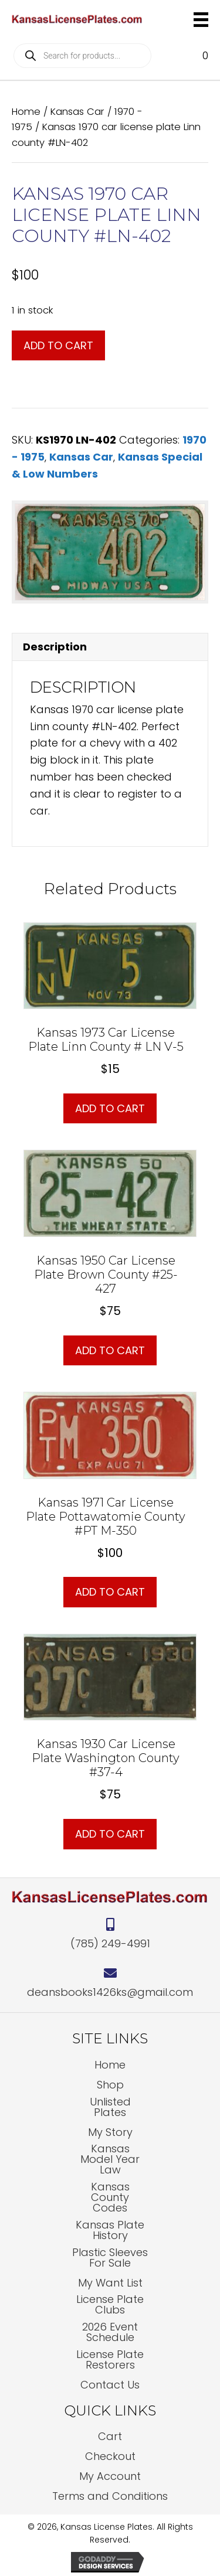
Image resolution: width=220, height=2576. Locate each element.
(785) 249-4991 (110, 1943)
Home (26, 111)
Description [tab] (55, 646)
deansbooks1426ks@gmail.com (110, 1992)
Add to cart (58, 345)
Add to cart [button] (110, 1108)
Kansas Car (77, 111)
